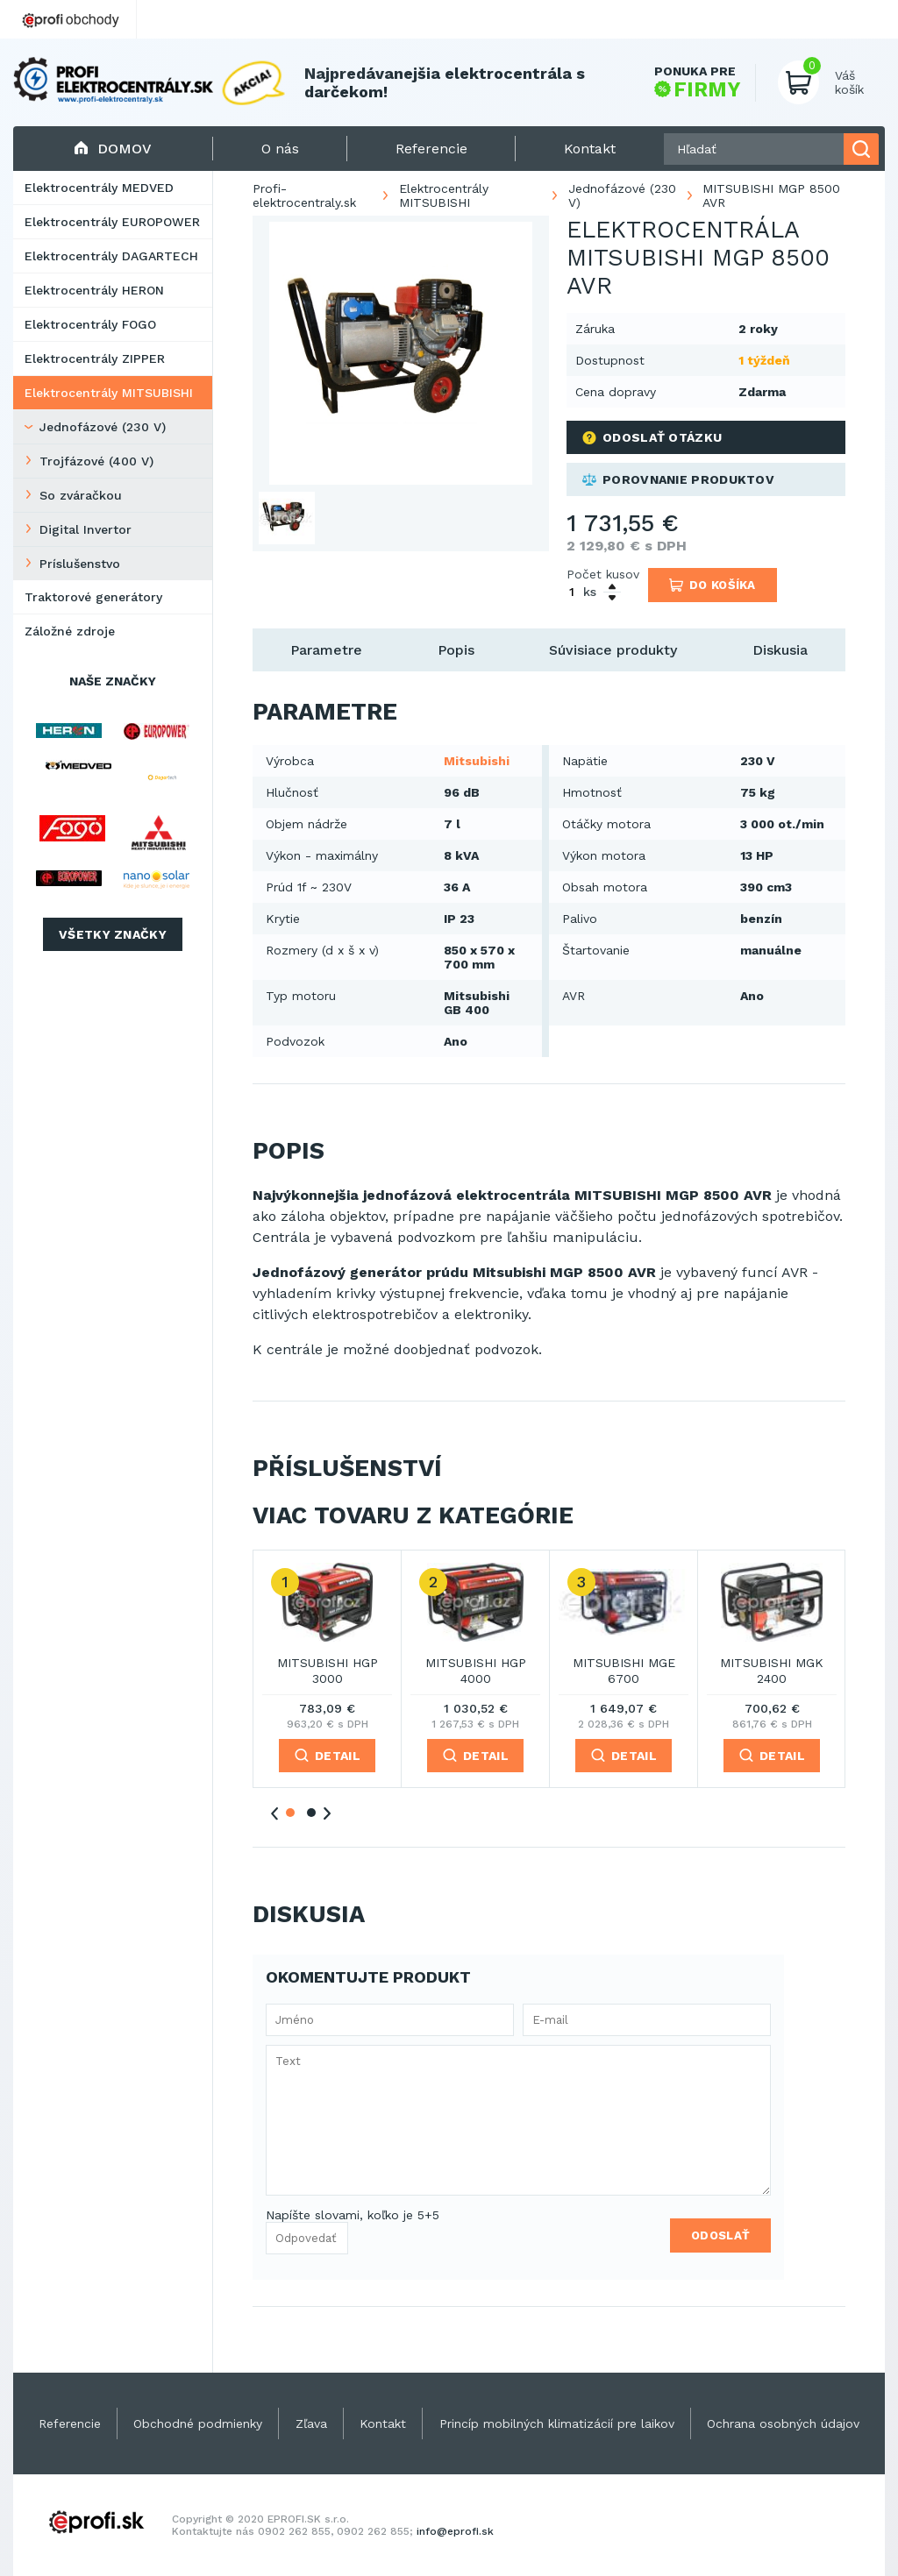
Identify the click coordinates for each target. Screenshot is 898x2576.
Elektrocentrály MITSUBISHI (109, 393)
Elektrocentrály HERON (94, 290)
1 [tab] (290, 1812)
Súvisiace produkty (613, 650)
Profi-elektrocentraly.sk (304, 195)
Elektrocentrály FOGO (90, 324)
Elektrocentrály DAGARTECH (111, 256)
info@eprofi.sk (455, 2531)
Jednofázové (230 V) (102, 427)
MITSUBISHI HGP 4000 (475, 1670)
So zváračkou (80, 495)
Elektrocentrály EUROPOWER (112, 222)
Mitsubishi (477, 761)
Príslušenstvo (79, 564)
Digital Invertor (85, 529)
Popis (456, 650)
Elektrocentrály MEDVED (99, 188)
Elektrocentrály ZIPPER (95, 358)
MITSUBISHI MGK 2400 (771, 1670)
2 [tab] (311, 1812)
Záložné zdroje (70, 631)
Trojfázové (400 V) (96, 461)
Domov (113, 148)
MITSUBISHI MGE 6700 (624, 1670)
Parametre (326, 650)
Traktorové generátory (93, 597)
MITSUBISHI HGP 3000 (327, 1670)
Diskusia (780, 650)
